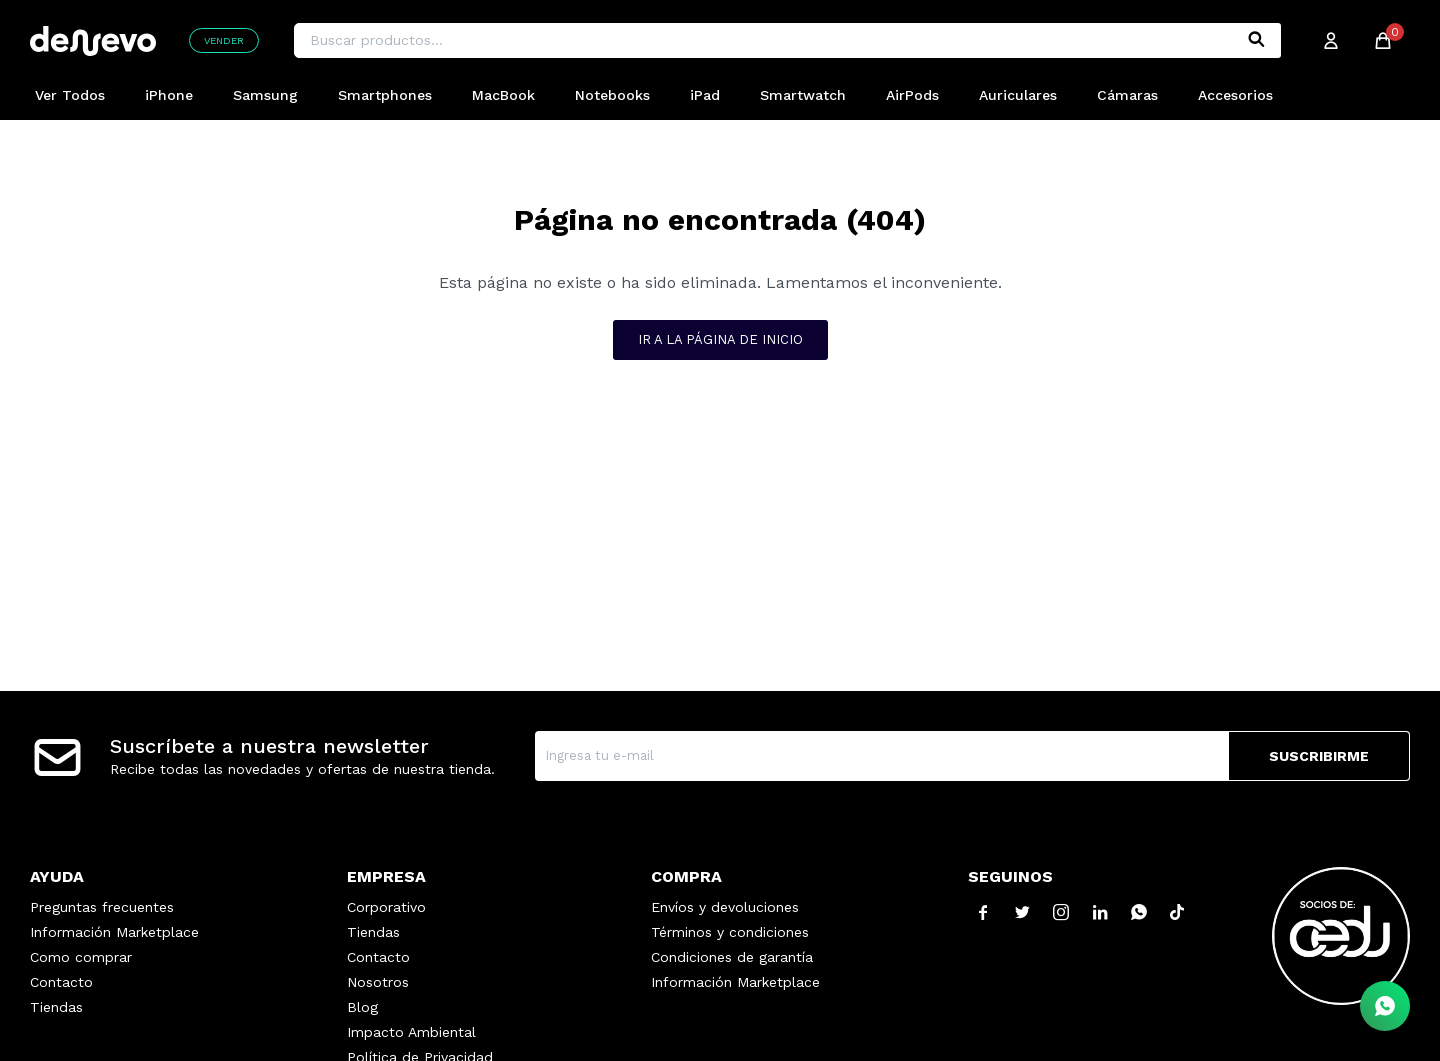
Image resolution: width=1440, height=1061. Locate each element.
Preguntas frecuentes (102, 907)
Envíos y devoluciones (725, 907)
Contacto (61, 982)
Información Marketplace (114, 932)
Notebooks (612, 95)
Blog (362, 1007)
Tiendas (56, 1007)
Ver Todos (70, 95)
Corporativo (386, 907)
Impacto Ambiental (411, 1032)
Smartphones (385, 95)
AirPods (912, 95)
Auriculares (1018, 95)
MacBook (503, 95)
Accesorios (1235, 95)
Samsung (265, 95)
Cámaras (1127, 95)
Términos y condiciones (730, 932)
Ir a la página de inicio (720, 339)
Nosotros (378, 982)
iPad (705, 95)
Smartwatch (803, 95)
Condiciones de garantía (732, 957)
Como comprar (81, 957)
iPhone (169, 95)
